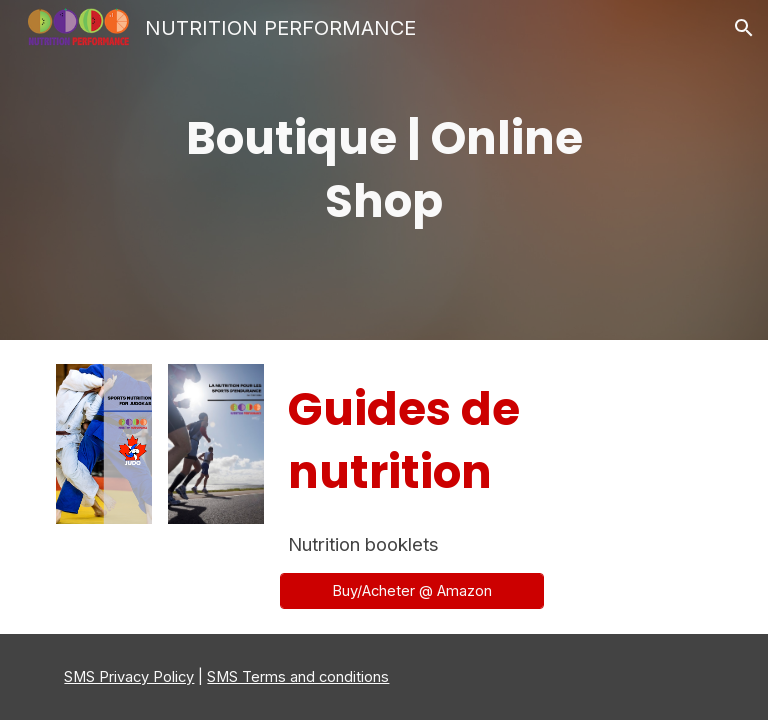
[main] (383, 169)
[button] (744, 28)
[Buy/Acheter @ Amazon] (411, 590)
